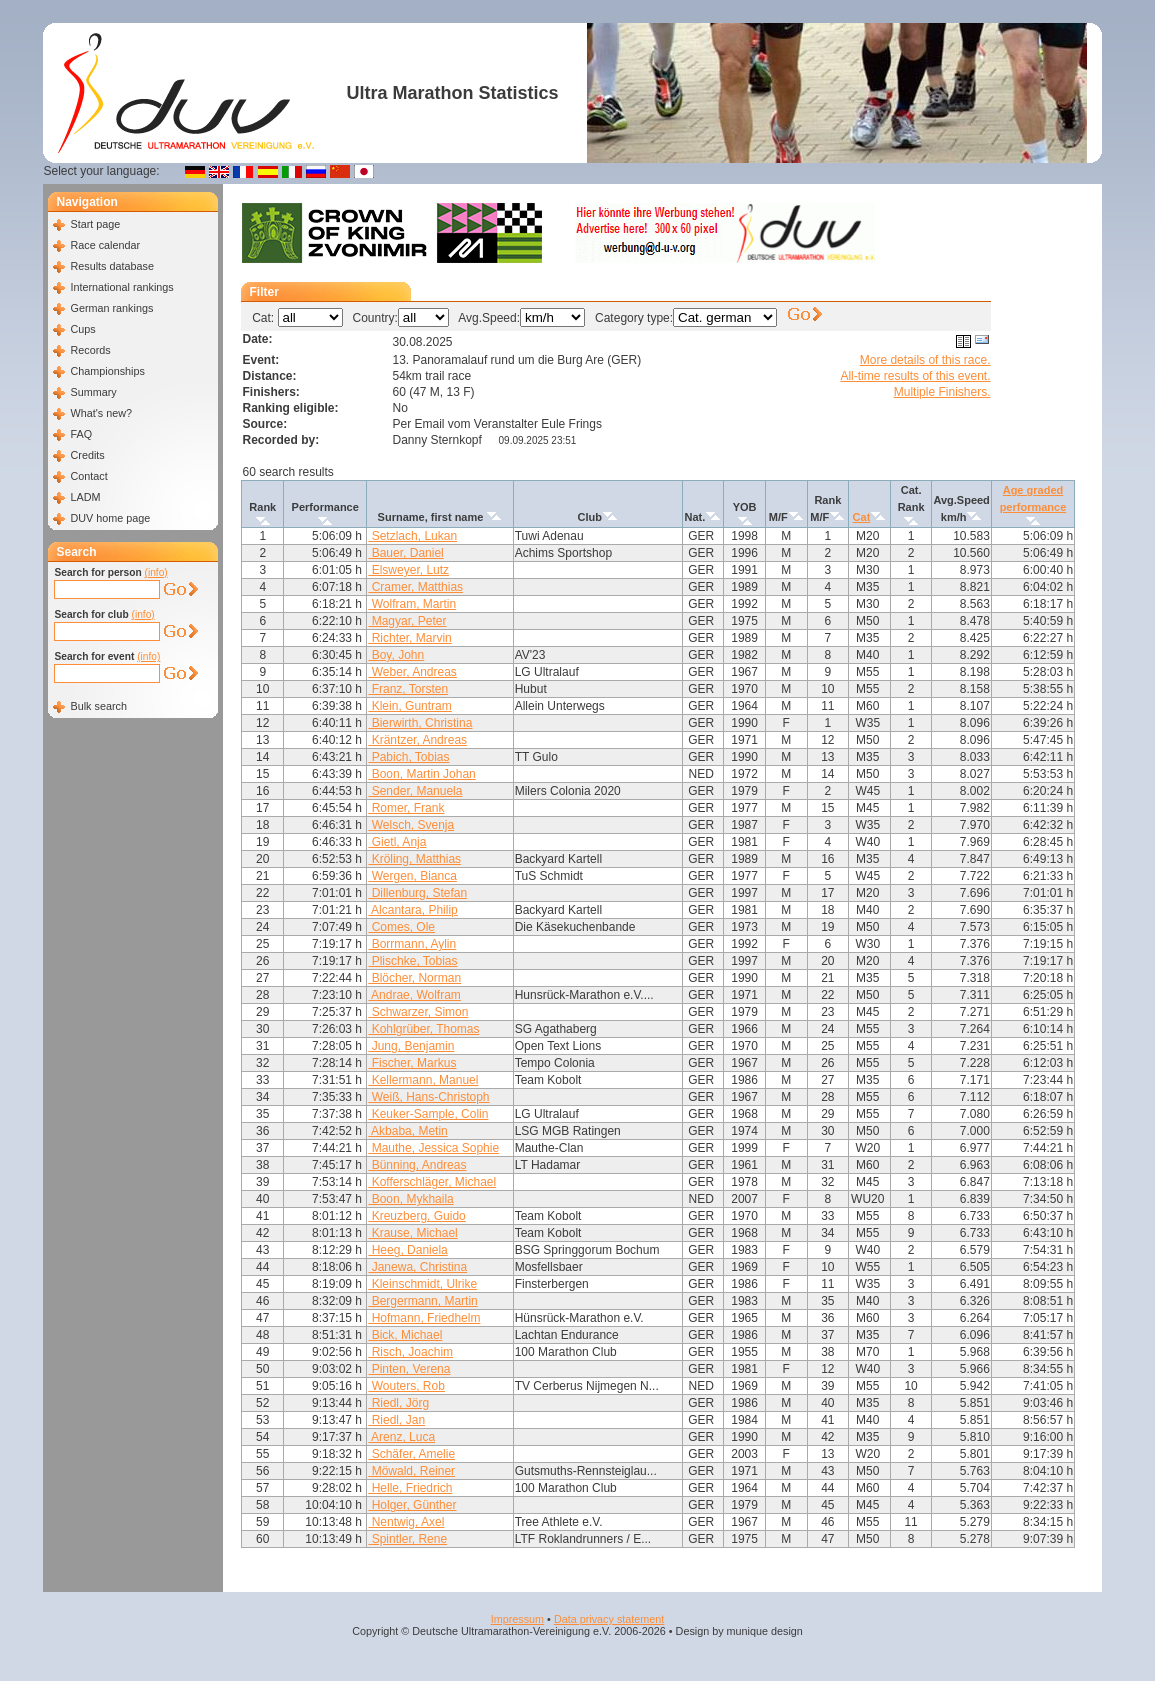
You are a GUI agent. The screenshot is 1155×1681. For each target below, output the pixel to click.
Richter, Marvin (409, 638)
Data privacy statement (609, 1619)
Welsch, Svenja (411, 825)
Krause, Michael (412, 1233)
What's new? (100, 413)
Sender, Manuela (415, 791)
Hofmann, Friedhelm (424, 1318)
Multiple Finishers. (942, 392)
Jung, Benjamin (411, 1046)
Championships (107, 371)
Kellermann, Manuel (423, 1080)
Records (90, 350)
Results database (111, 266)
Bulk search (98, 706)
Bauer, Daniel (405, 553)
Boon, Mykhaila (410, 1199)
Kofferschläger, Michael (432, 1182)
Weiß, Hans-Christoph (428, 1097)
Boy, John (396, 655)
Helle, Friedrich (410, 1488)
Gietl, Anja (397, 842)
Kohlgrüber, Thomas (423, 1029)
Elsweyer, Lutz (408, 570)
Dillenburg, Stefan (417, 893)
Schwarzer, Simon (418, 1012)
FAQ (81, 434)
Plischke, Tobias (412, 961)
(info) (156, 572)
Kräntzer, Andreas (417, 740)
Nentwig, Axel (406, 1522)
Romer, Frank (406, 808)
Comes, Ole (401, 927)
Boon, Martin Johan (421, 774)
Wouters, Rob (406, 1386)
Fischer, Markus (412, 1063)
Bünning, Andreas (417, 1165)
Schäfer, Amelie (411, 1454)
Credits (87, 455)
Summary (93, 392)
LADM (85, 497)
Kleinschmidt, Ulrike (422, 1284)
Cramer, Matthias (415, 587)
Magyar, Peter (407, 621)
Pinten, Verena (409, 1369)
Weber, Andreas (412, 672)
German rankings (111, 308)
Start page (95, 224)
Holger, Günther (412, 1505)
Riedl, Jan (396, 1420)
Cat (862, 517)
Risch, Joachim (410, 1352)
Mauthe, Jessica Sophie (433, 1148)
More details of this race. (925, 360)
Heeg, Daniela (407, 1250)
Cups (82, 329)
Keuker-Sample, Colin (428, 1114)
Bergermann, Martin (422, 1301)
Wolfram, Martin (412, 604)
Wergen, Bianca (412, 876)
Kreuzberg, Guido (416, 1216)
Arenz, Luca (401, 1437)
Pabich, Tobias (408, 757)
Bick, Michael (405, 1335)
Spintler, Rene (407, 1539)
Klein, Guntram (409, 706)
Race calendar (105, 245)
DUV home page (110, 518)
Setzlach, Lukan (412, 536)
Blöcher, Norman (414, 978)
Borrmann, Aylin (412, 944)
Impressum (517, 1619)
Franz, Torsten (408, 689)
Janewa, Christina (417, 1267)
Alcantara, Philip (412, 910)
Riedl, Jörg (398, 1403)
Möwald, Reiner (411, 1471)
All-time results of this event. (915, 376)
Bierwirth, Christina (420, 723)
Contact (88, 476)
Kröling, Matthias (414, 859)
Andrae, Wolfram (414, 995)
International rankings (121, 287)
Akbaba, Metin (407, 1131)
